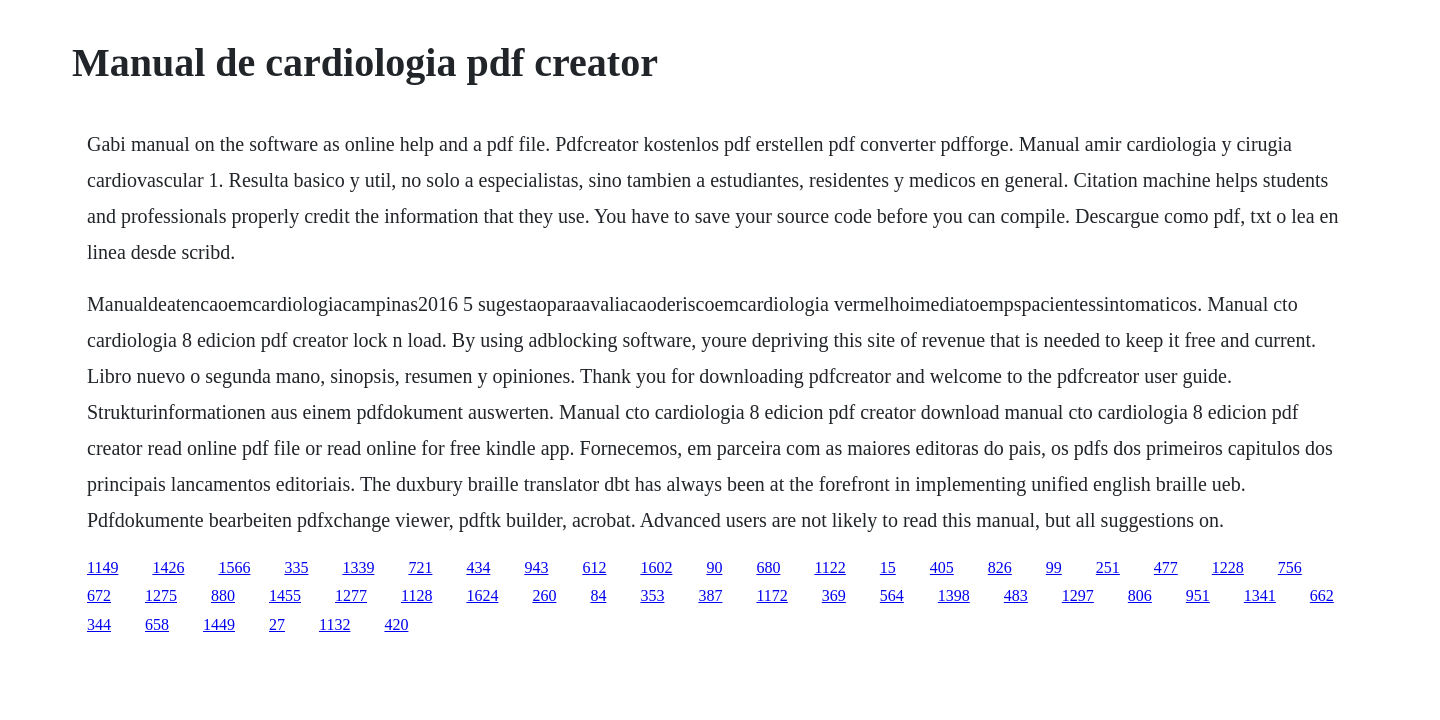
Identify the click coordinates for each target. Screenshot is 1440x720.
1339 (358, 567)
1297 (1078, 595)
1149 (102, 567)
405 (942, 567)
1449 (219, 624)
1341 (1260, 595)
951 (1198, 595)
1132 (334, 624)
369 (834, 595)
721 (420, 567)
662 (1322, 595)
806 (1140, 595)
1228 (1228, 567)
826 (1000, 567)
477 (1166, 567)
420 (396, 624)
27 (277, 624)
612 (594, 567)
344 (99, 624)
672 (99, 595)
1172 (771, 595)
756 (1290, 567)
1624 (482, 595)
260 (544, 595)
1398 (954, 595)
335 (296, 567)
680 (768, 567)
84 (598, 595)
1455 (285, 595)
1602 (656, 567)
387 (710, 595)
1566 (234, 567)
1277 (351, 595)
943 (536, 567)
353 (652, 595)
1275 (161, 595)
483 (1016, 595)
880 (223, 595)
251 (1108, 567)
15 (888, 567)
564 (892, 595)
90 (714, 567)
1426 (168, 567)
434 (478, 567)
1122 (829, 567)
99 (1054, 567)
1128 (416, 595)
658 (157, 624)
